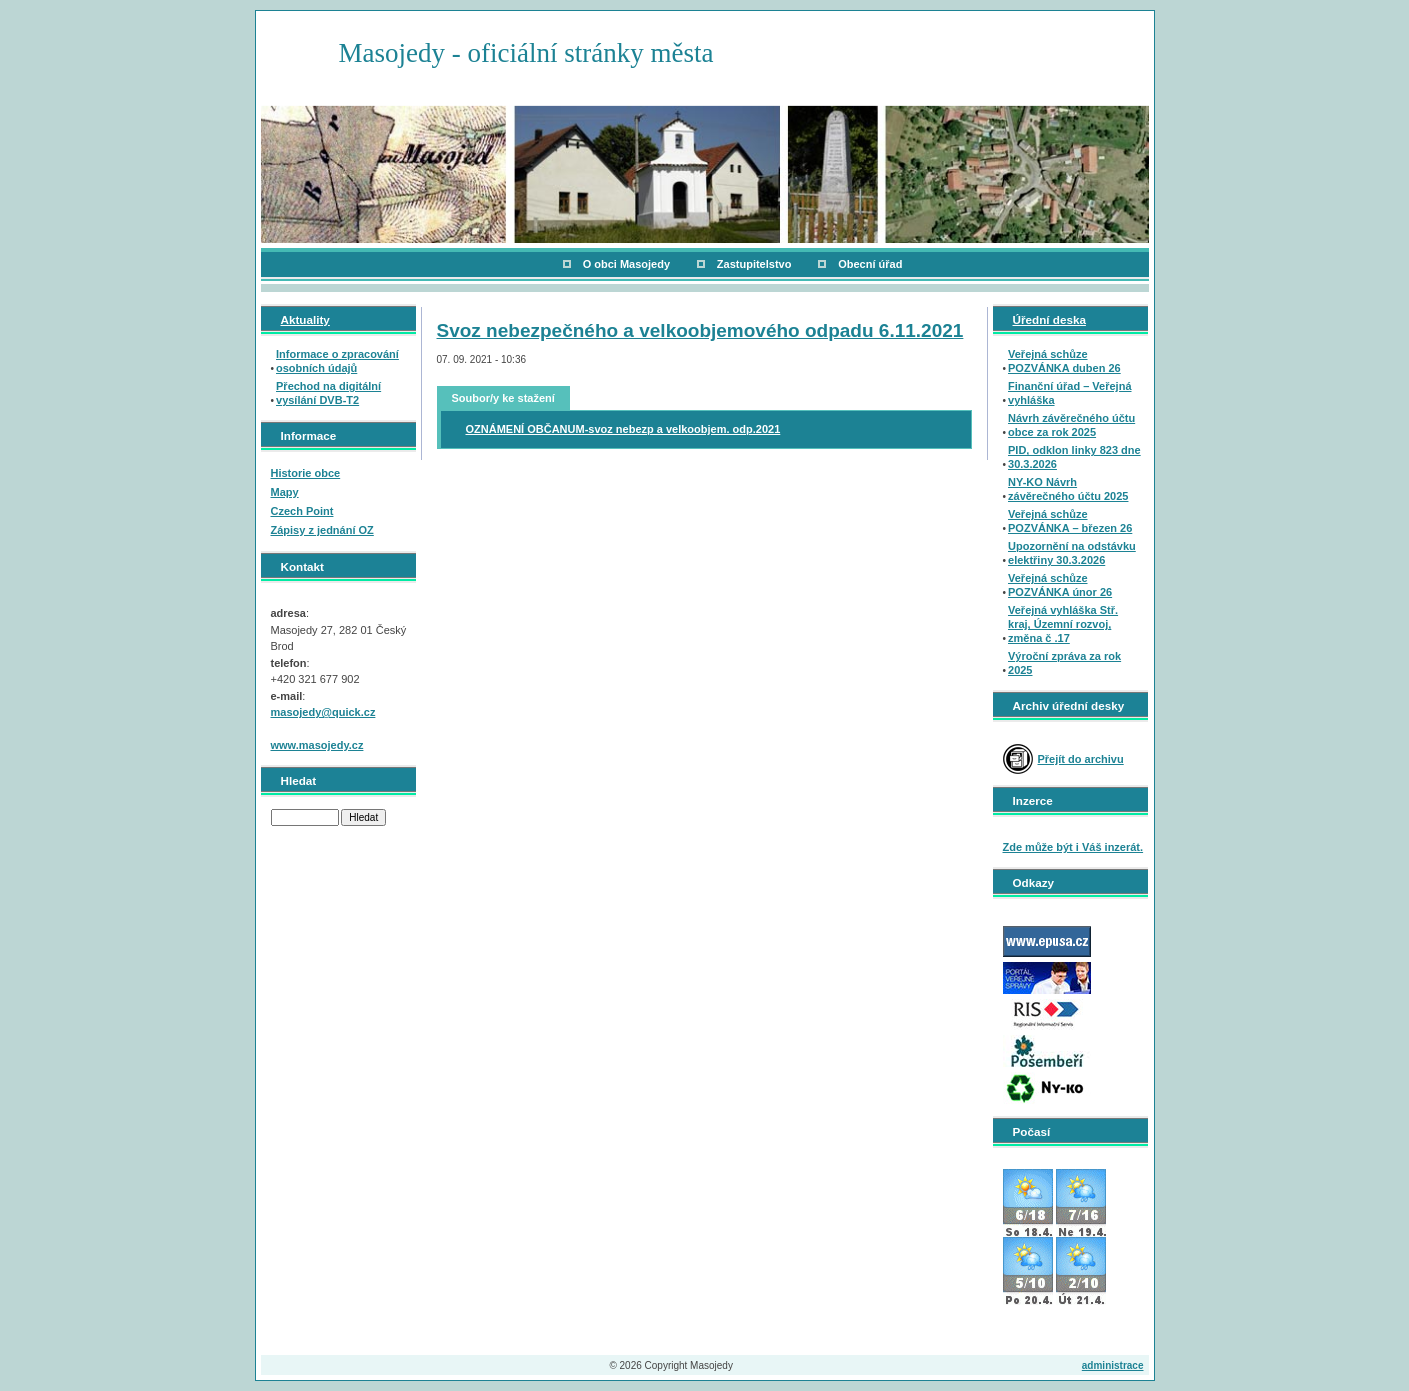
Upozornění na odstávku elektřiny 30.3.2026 (1072, 553)
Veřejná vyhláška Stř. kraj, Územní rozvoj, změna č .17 (1063, 624)
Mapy (285, 492)
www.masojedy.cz (317, 745)
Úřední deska (1049, 319)
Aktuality (305, 319)
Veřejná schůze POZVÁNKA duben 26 (1064, 361)
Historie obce (306, 473)
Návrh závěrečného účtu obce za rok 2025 (1071, 425)
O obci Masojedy (626, 264)
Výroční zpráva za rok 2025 (1064, 663)
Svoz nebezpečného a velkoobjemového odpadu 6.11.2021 (700, 330)
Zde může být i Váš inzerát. (1073, 847)
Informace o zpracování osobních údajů (337, 361)
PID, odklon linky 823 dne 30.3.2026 (1074, 457)
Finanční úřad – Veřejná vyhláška (1070, 393)
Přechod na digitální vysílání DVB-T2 (328, 393)
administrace (1113, 1365)
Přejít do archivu (1081, 759)
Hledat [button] (363, 817)
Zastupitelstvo (754, 264)
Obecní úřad (870, 264)
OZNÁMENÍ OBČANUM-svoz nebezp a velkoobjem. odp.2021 (623, 429)
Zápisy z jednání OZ (322, 530)
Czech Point (302, 511)
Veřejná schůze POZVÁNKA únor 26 (1060, 585)
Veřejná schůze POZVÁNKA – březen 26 (1070, 521)
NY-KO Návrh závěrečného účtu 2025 (1068, 489)
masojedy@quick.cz (323, 712)
